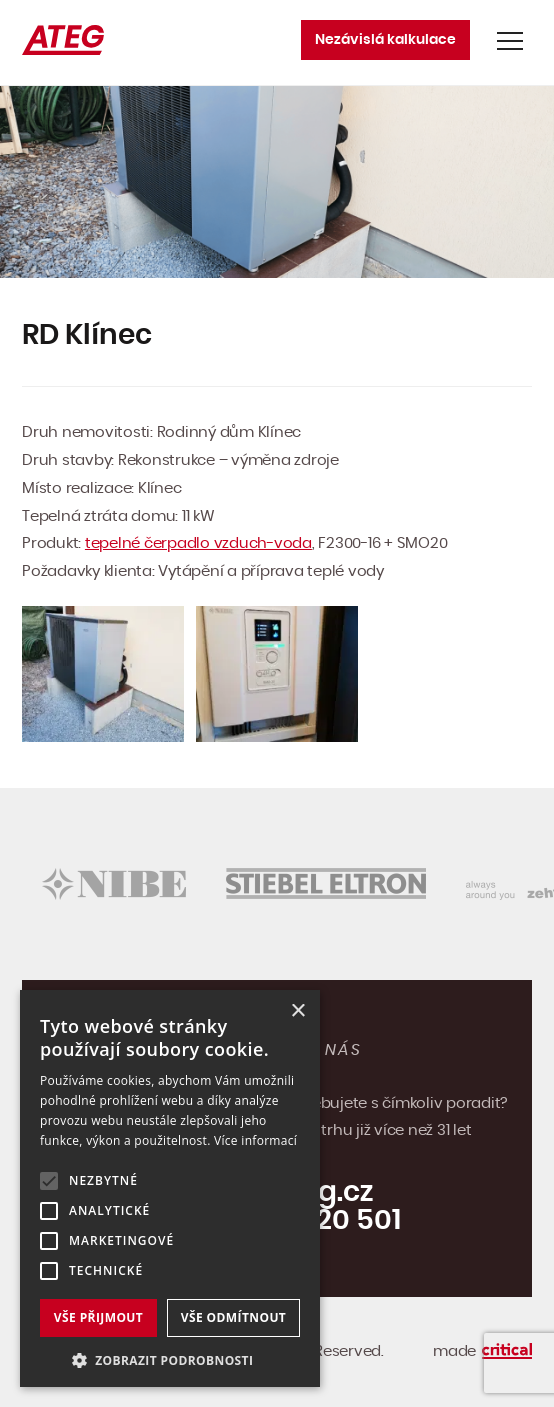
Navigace (510, 41)
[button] (170, 1358)
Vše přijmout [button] (98, 1317)
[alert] (170, 1188)
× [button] (297, 1011)
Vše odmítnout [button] (233, 1317)
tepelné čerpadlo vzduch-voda (198, 543)
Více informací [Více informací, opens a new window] (255, 1140)
